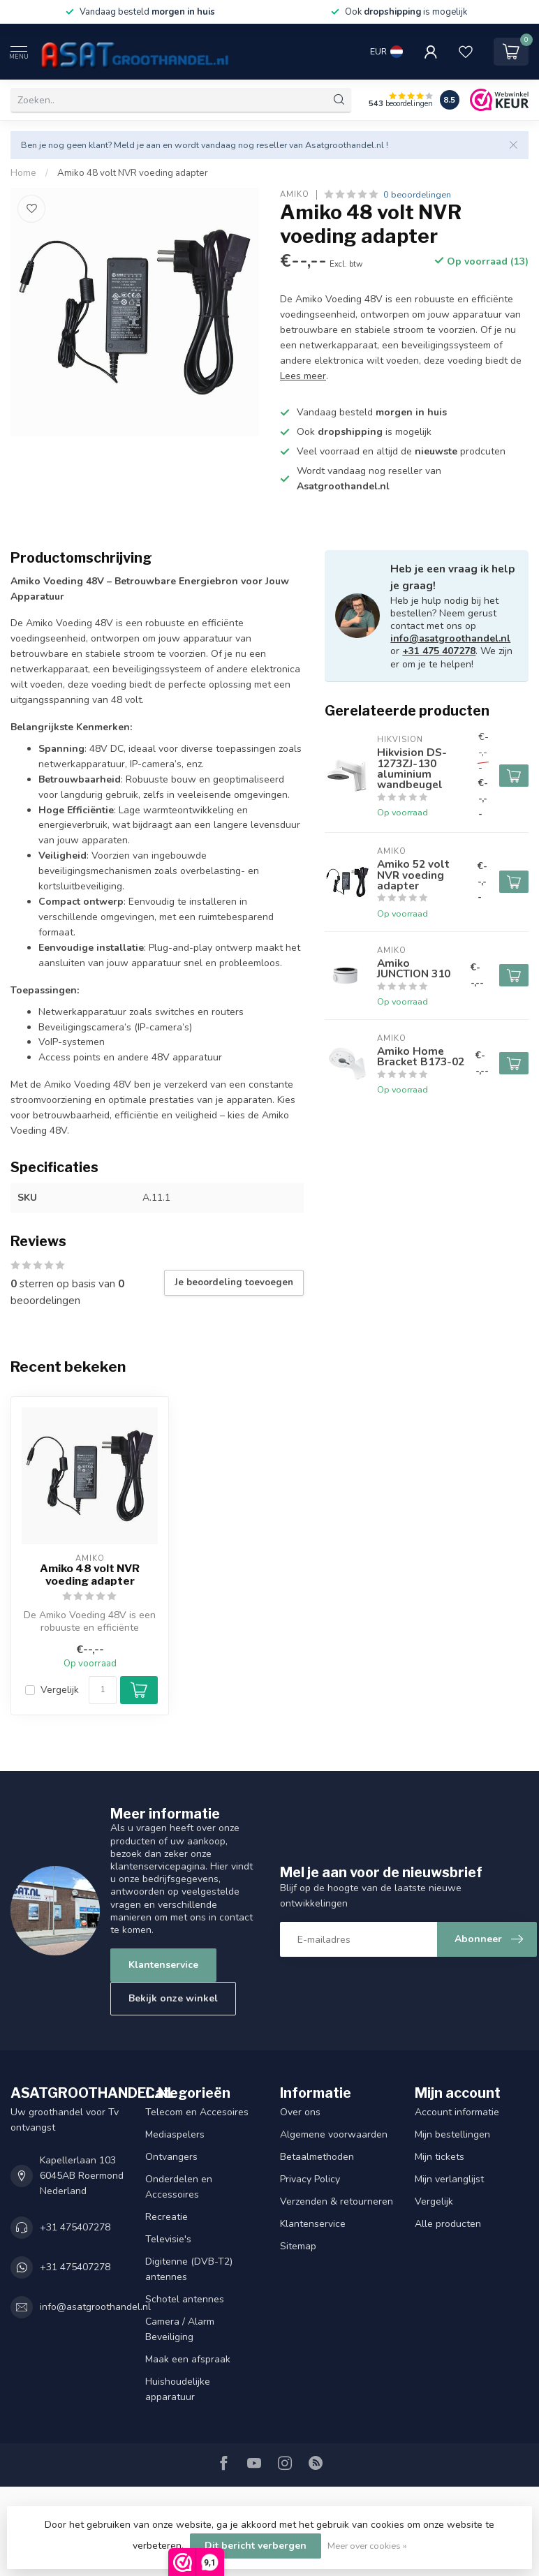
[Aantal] (103, 1690)
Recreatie (166, 2216)
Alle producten (448, 2223)
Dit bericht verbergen (256, 2545)
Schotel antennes (184, 2299)
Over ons (300, 2112)
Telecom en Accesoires (197, 2112)
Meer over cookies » (367, 2546)
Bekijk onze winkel (173, 1998)
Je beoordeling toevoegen (234, 1282)
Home (23, 173)
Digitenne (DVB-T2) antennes (188, 2269)
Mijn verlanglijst (449, 2179)
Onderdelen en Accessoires (178, 2186)
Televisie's (168, 2239)
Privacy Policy (310, 2179)
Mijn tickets (439, 2156)
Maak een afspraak (187, 2359)
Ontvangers (171, 2156)
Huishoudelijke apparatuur (177, 2389)
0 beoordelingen (417, 194)
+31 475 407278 (438, 651)
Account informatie (457, 2112)
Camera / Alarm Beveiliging (179, 2329)
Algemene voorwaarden (333, 2134)
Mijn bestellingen (452, 2134)
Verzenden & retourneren (336, 2201)
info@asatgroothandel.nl (450, 638)
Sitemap (298, 2246)
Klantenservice (163, 1964)
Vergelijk (59, 1690)
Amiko (294, 194)
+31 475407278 (75, 2227)
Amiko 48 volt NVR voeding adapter (132, 173)
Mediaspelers (175, 2134)
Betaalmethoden (317, 2156)
